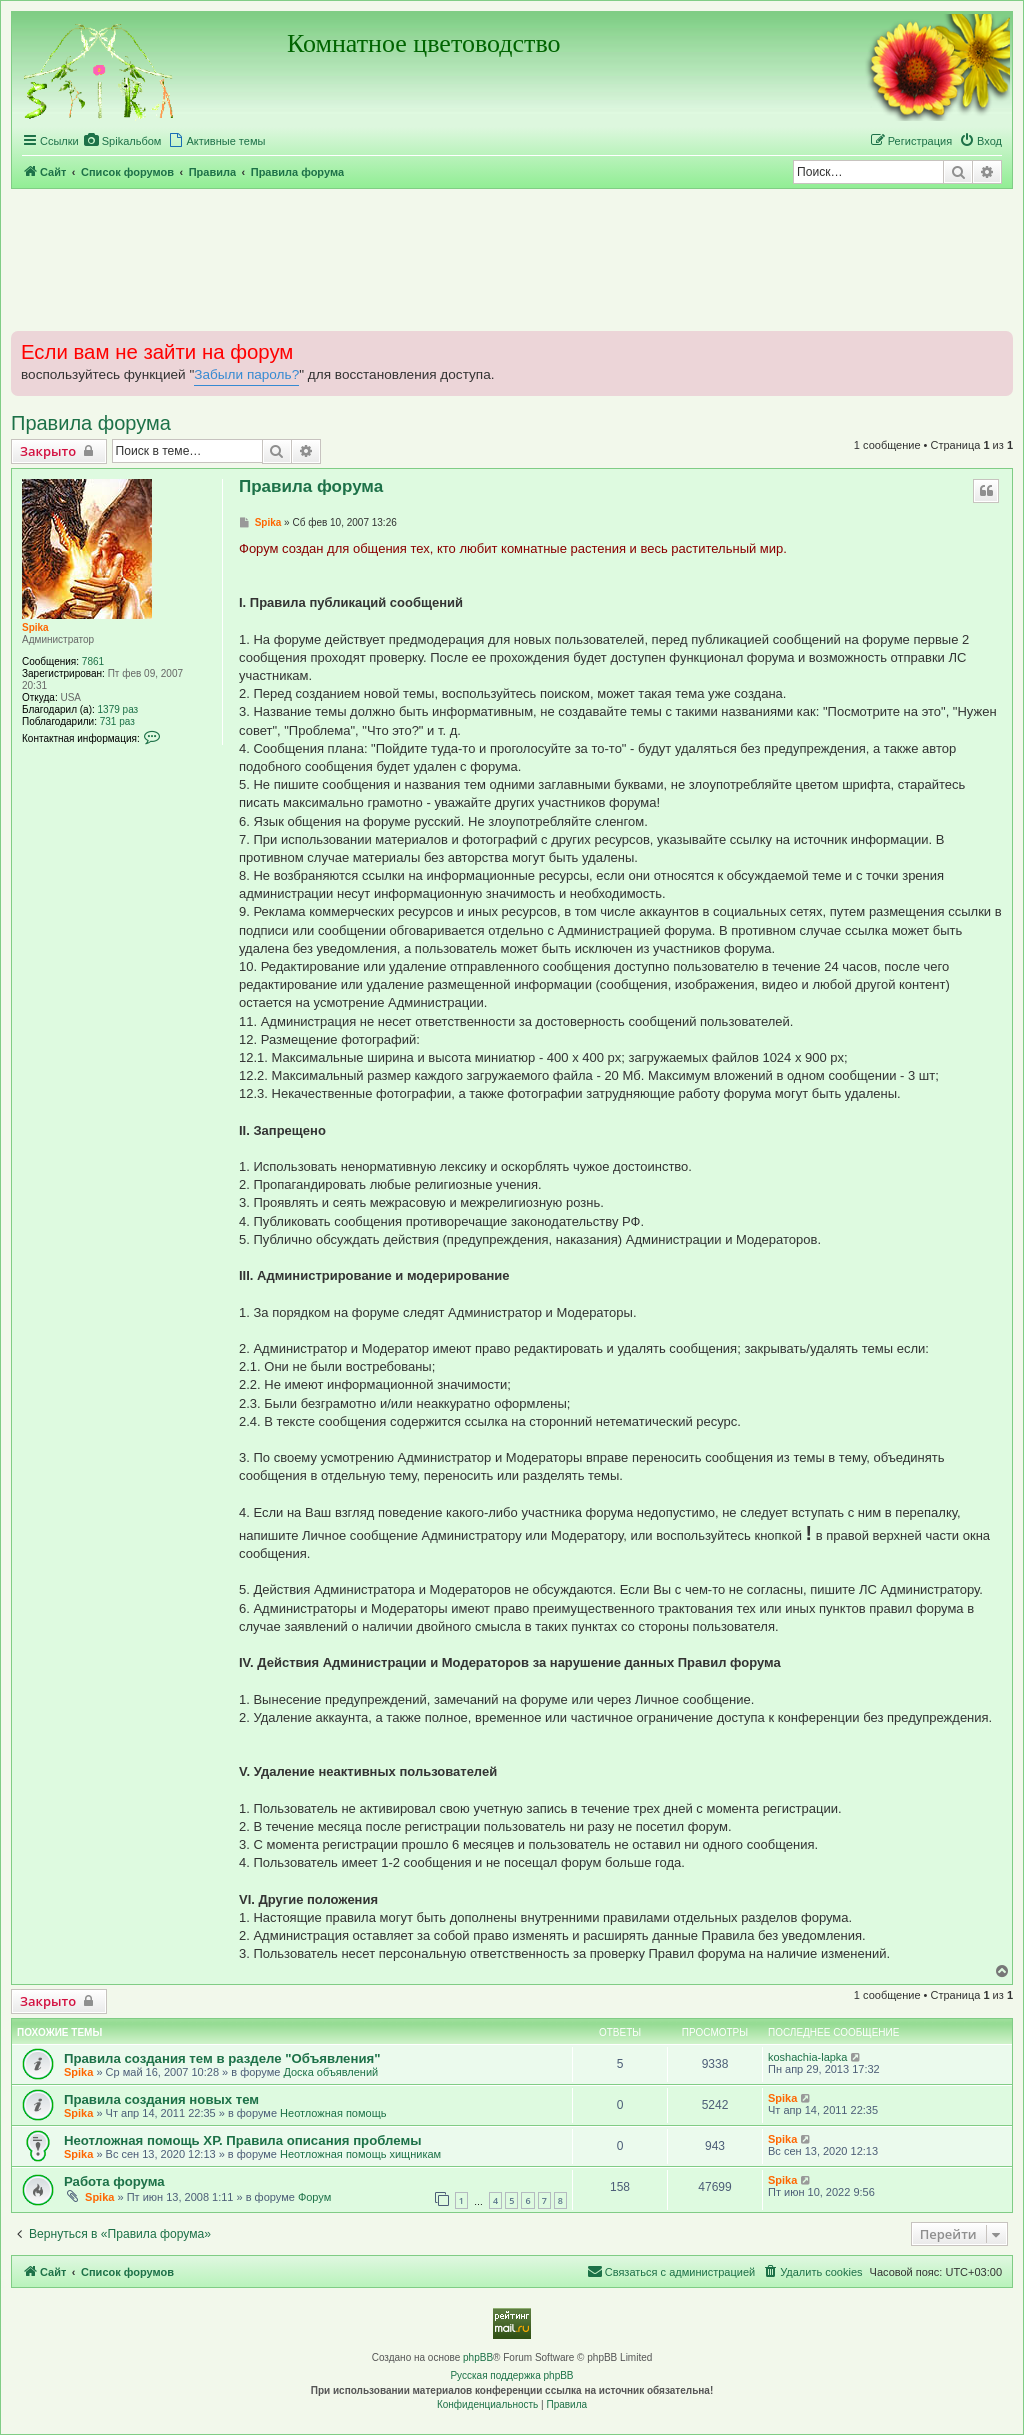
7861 (93, 661)
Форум (314, 2197)
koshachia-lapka (808, 2057)
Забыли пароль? (246, 374)
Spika (35, 627)
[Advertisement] (512, 259)
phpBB (478, 2357)
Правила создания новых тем (161, 2099)
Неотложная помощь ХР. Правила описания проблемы (242, 2140)
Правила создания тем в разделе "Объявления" (222, 2058)
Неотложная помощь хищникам (360, 2154)
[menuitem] (123, 141)
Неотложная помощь (333, 2113)
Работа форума (114, 2181)
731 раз (117, 721)
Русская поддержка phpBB (511, 2375)
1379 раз (118, 709)
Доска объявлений (330, 2072)
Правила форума (91, 423)
